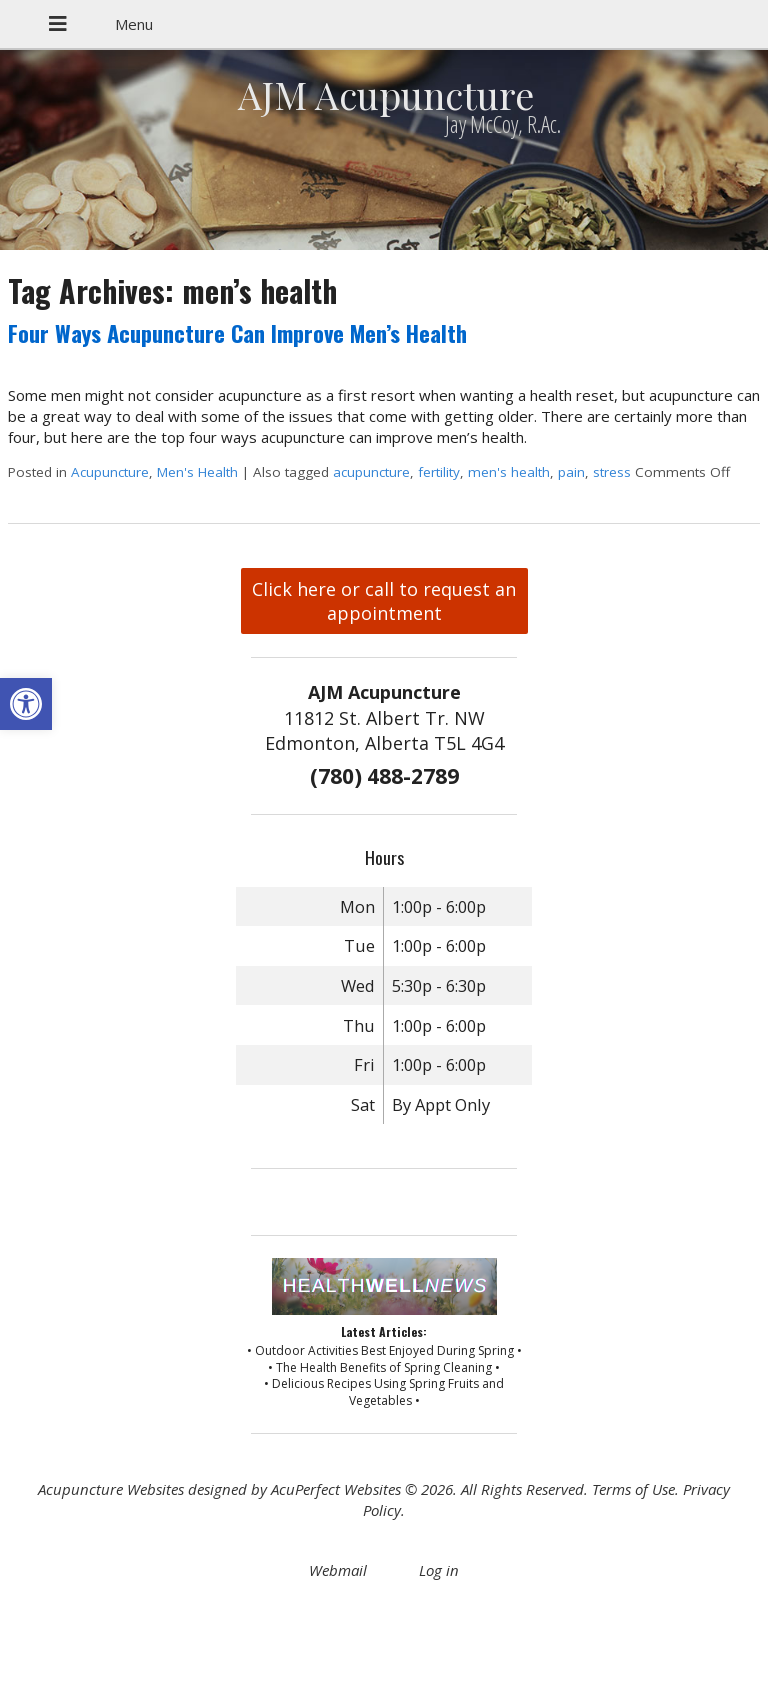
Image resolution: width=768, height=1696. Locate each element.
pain (571, 472)
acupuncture (371, 472)
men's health (509, 472)
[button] (26, 704)
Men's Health (197, 472)
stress (612, 472)
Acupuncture (110, 472)
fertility (439, 472)
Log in (439, 1570)
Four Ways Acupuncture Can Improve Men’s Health (237, 333)
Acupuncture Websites (111, 1489)
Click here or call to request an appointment (384, 601)
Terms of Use (633, 1489)
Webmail (338, 1570)
